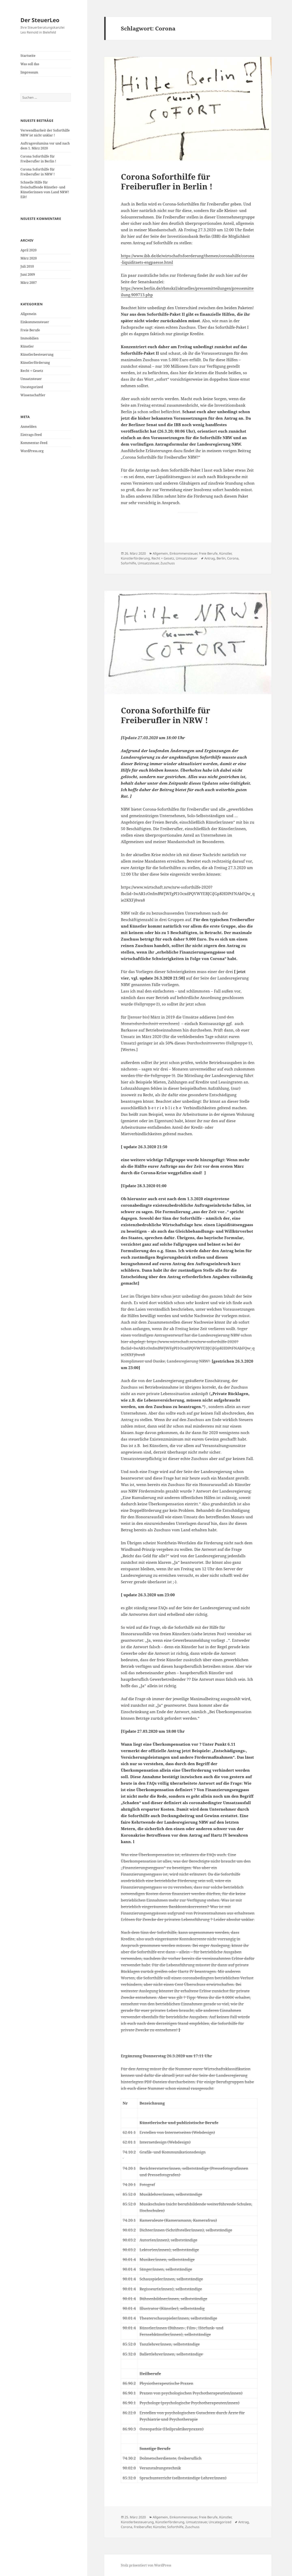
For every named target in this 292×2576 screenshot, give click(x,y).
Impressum (29, 72)
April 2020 (28, 250)
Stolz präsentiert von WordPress (146, 2565)
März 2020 (28, 258)
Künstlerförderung (35, 362)
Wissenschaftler (32, 395)
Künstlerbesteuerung (37, 354)
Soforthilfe (175, 2527)
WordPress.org (32, 451)
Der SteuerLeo (39, 20)
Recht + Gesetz (31, 370)
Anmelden (28, 426)
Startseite (27, 55)
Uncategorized (31, 387)
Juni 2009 (27, 274)
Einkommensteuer (34, 322)
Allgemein (28, 314)
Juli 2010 (27, 266)
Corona (232, 558)
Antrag (209, 558)
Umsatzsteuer (31, 379)
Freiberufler (142, 2527)
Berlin (221, 558)
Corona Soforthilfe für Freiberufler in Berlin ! (167, 181)
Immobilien (29, 338)
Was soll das (29, 64)
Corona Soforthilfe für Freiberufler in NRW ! (165, 715)
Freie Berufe (30, 330)
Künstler (27, 346)
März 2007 (28, 282)
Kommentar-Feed (33, 443)
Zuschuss (167, 563)
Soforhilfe (128, 563)
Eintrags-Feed (31, 434)
